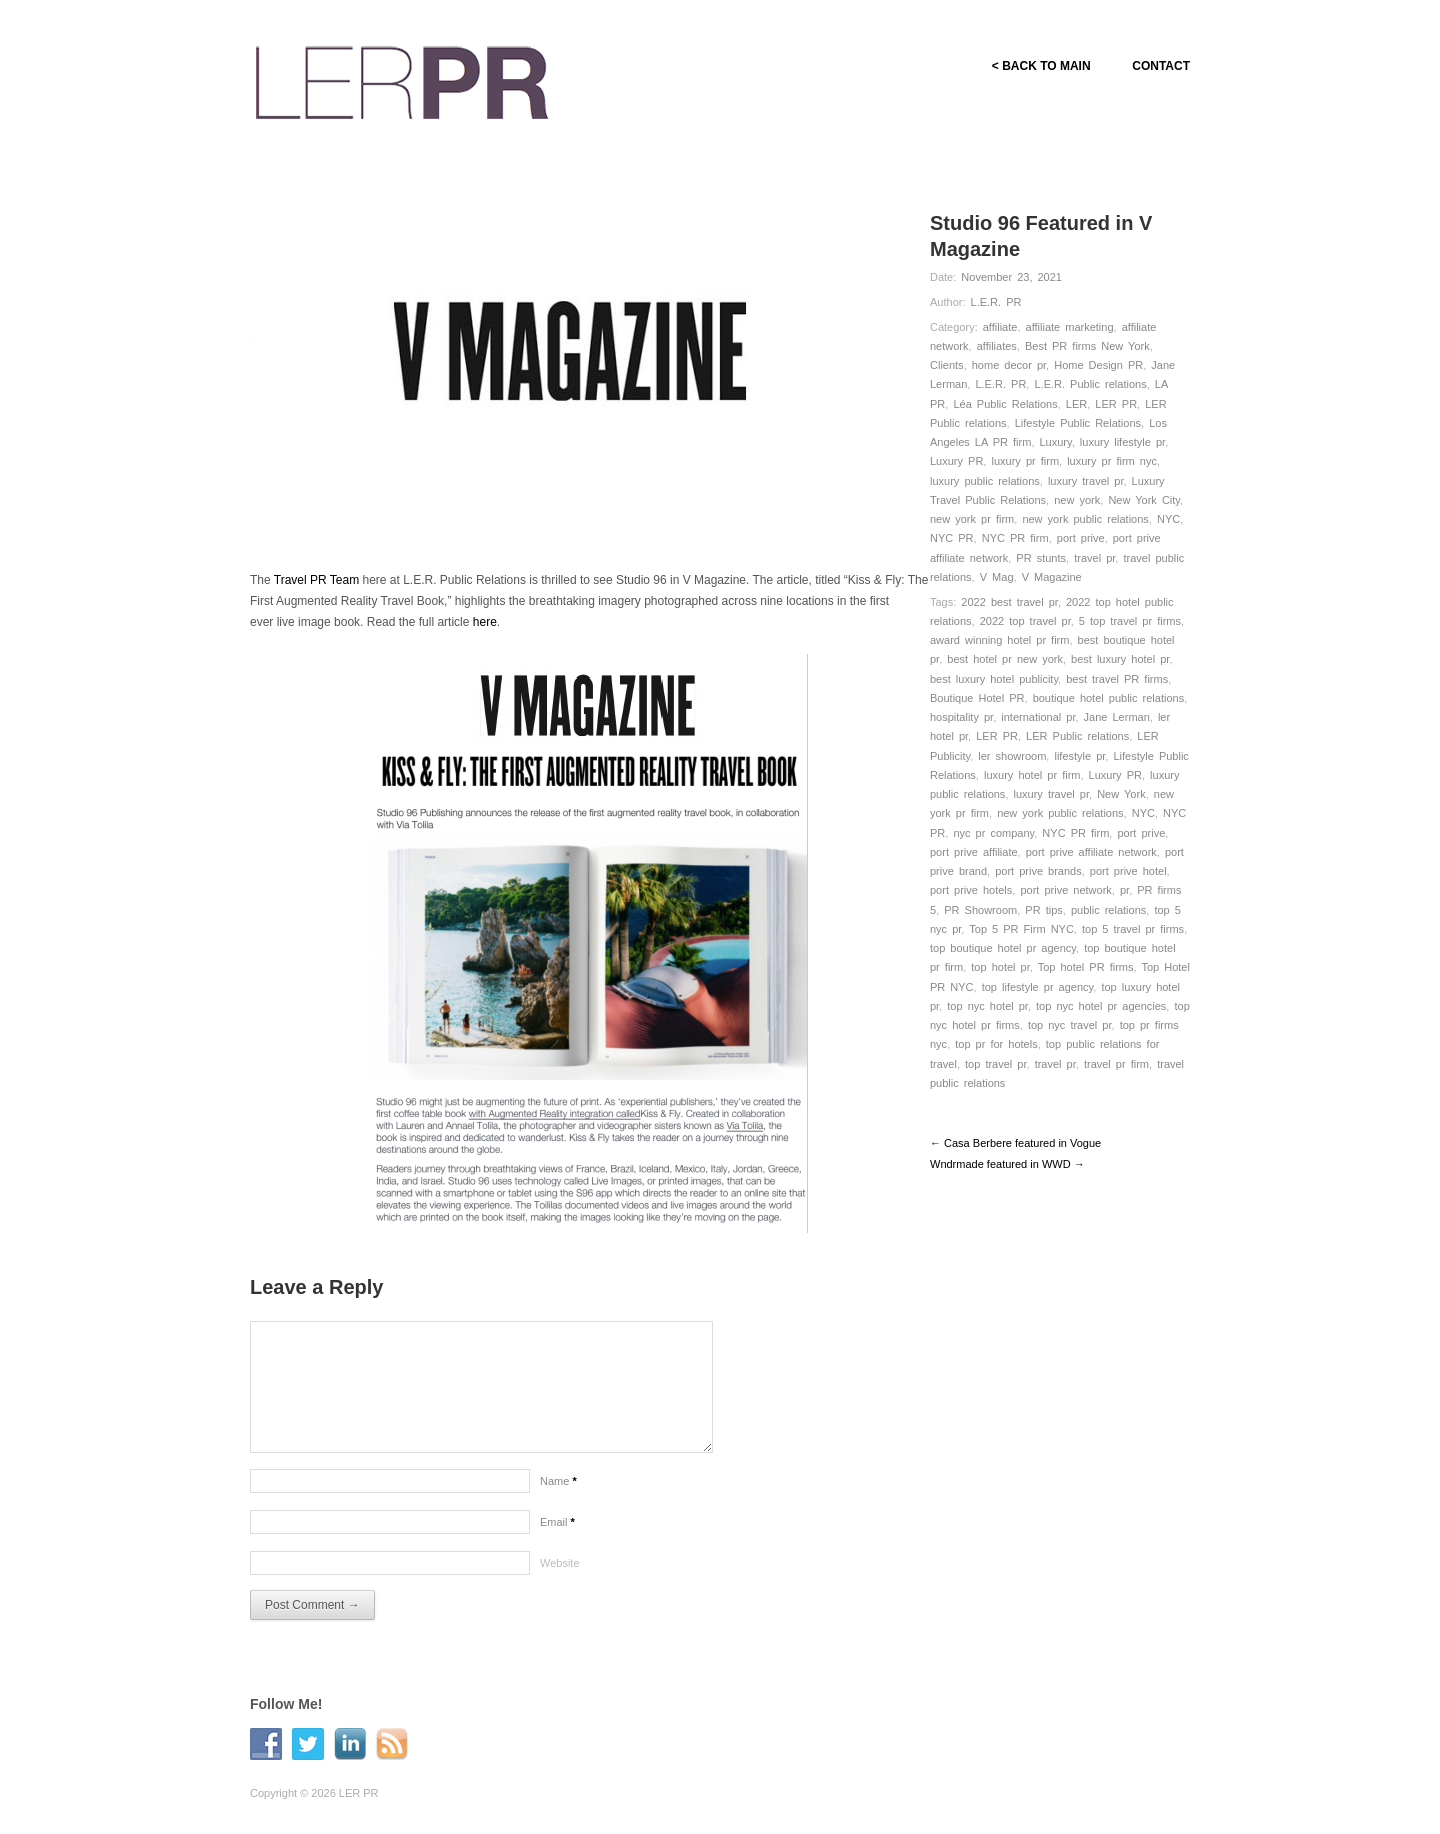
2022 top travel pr (1025, 621)
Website (560, 1563)
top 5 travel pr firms (1133, 929)
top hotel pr (1000, 967)
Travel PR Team (316, 580)
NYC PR (952, 538)
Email (557, 1522)
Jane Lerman (1117, 717)
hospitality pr (961, 717)
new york (1077, 500)
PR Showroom (980, 910)
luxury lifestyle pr (1122, 442)
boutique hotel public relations (1109, 698)
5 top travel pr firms (1130, 621)
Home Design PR (1098, 365)
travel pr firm (1116, 1064)
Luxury (1056, 442)
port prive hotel (1128, 871)
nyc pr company (993, 833)
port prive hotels (971, 890)
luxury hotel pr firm (1032, 775)
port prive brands (1038, 871)
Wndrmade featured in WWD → (1007, 1164)
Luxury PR (956, 461)
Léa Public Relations (1005, 404)
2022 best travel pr (1009, 602)
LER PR (1116, 404)
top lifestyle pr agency (1038, 987)
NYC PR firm (1015, 538)
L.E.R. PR (996, 302)
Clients (947, 365)
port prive (1081, 538)
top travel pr (995, 1064)
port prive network (1065, 890)
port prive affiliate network (1091, 852)
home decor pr (1009, 365)
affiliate (1000, 327)
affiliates (997, 346)
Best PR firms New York (1087, 346)
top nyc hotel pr (987, 1006)
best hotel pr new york (1005, 659)
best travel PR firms (1117, 679)
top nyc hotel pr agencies (1101, 1006)
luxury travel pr (1086, 481)
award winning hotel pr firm (999, 640)
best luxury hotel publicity (994, 679)
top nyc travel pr (1070, 1025)
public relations (1108, 910)
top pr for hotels (996, 1044)
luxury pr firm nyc (1112, 461)
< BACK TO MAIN (1040, 66)
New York (1121, 794)
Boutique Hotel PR (977, 698)
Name (558, 1481)
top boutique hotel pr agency (1003, 948)
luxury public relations (985, 481)
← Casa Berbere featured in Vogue (1015, 1143)
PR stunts (1041, 558)
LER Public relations (1077, 736)
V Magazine (1052, 577)
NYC (1168, 519)
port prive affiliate (974, 852)
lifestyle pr (1079, 756)
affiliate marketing (1070, 327)
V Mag (997, 577)
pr (1124, 890)
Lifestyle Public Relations (1078, 423)
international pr (1038, 717)
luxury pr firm (1025, 461)
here (485, 622)
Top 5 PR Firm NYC (1021, 929)
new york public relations (1085, 519)
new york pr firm (972, 519)
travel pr (1094, 558)
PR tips (1043, 910)
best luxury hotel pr (1120, 659)
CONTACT (1161, 66)
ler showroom (1012, 756)
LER (1076, 404)
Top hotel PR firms (1086, 967)
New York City (1144, 500)
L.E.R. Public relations (1090, 384)
